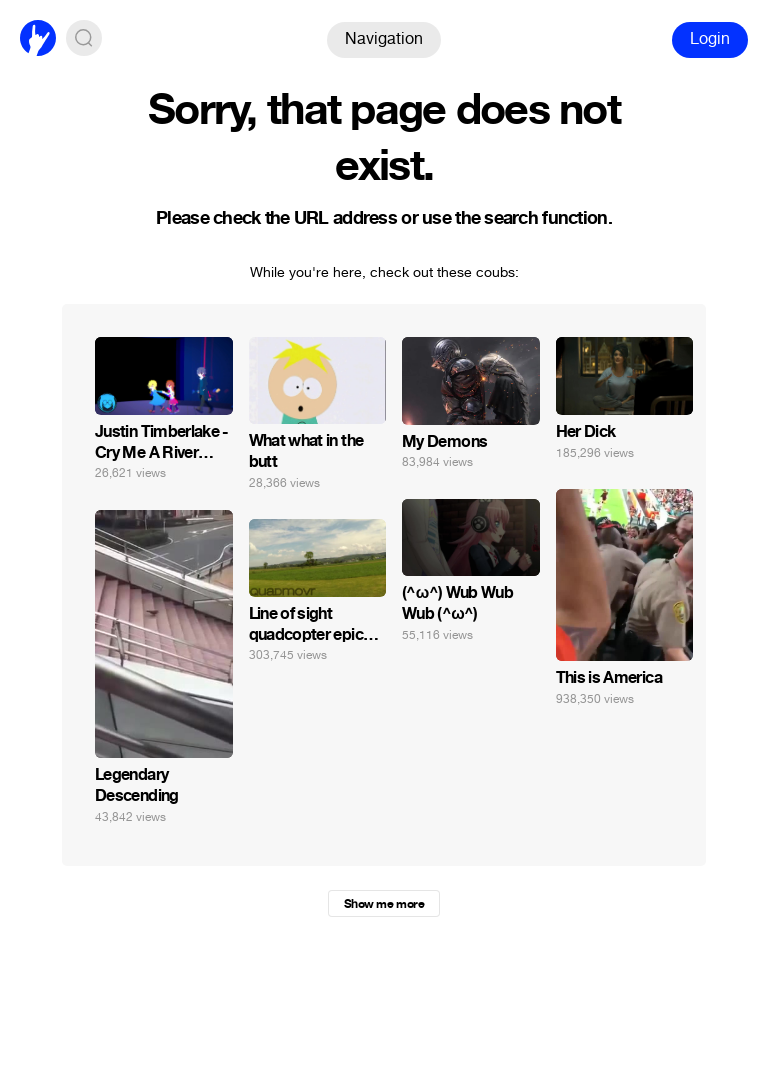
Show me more (384, 904)
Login (710, 38)
